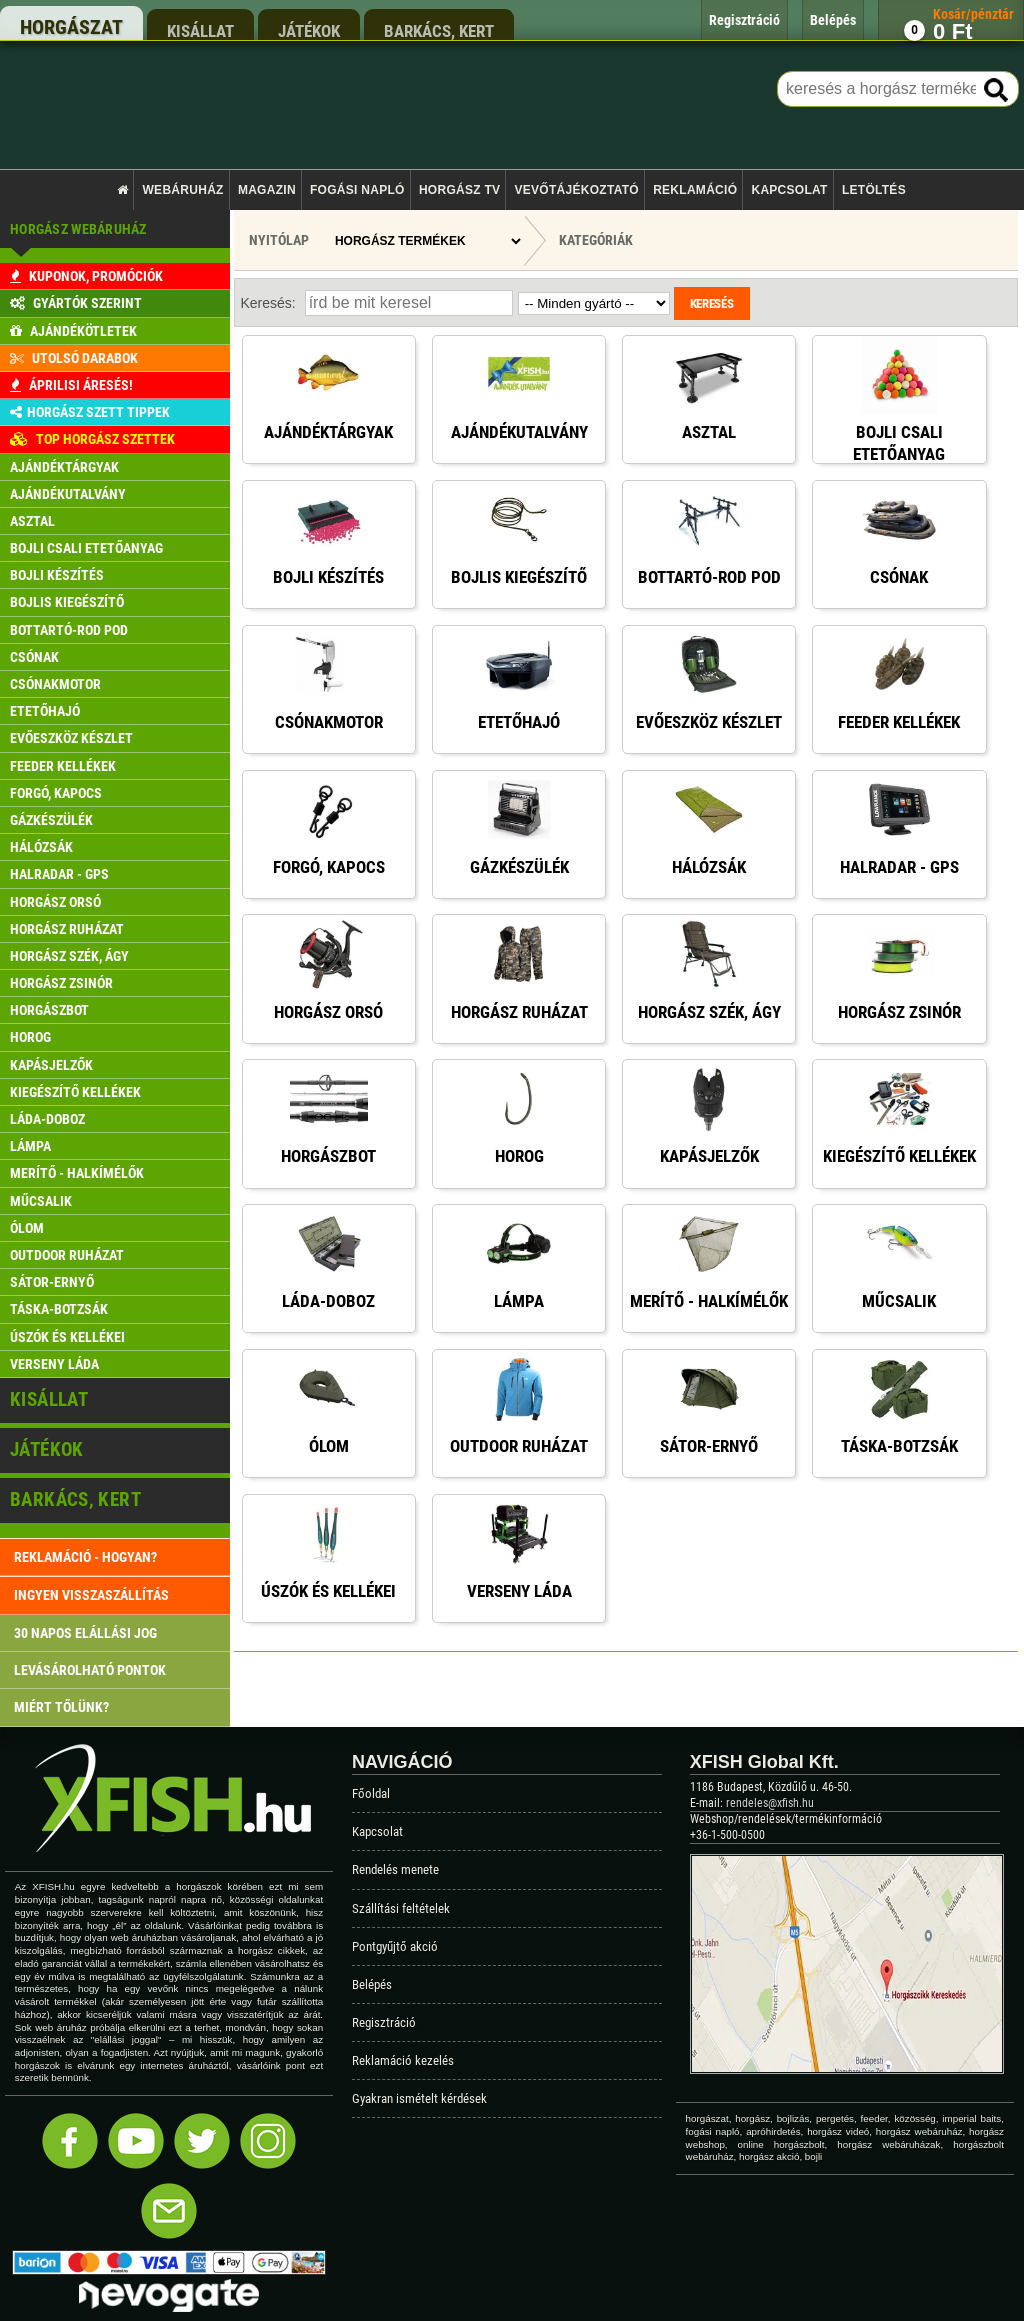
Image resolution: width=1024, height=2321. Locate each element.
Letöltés (874, 190)
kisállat (200, 30)
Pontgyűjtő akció (395, 1946)
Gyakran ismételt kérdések (419, 2098)
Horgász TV (459, 190)
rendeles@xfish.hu (770, 1803)
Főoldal (371, 1793)
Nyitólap (279, 240)
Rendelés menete (395, 1869)
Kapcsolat (789, 190)
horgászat (71, 27)
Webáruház (183, 190)
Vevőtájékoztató (577, 190)
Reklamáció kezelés (403, 2060)
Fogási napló (357, 190)
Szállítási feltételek (401, 1908)
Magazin (267, 190)
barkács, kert (439, 30)
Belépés (372, 1984)
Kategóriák (596, 240)
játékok (309, 30)
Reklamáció (695, 190)
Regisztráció (384, 2022)
